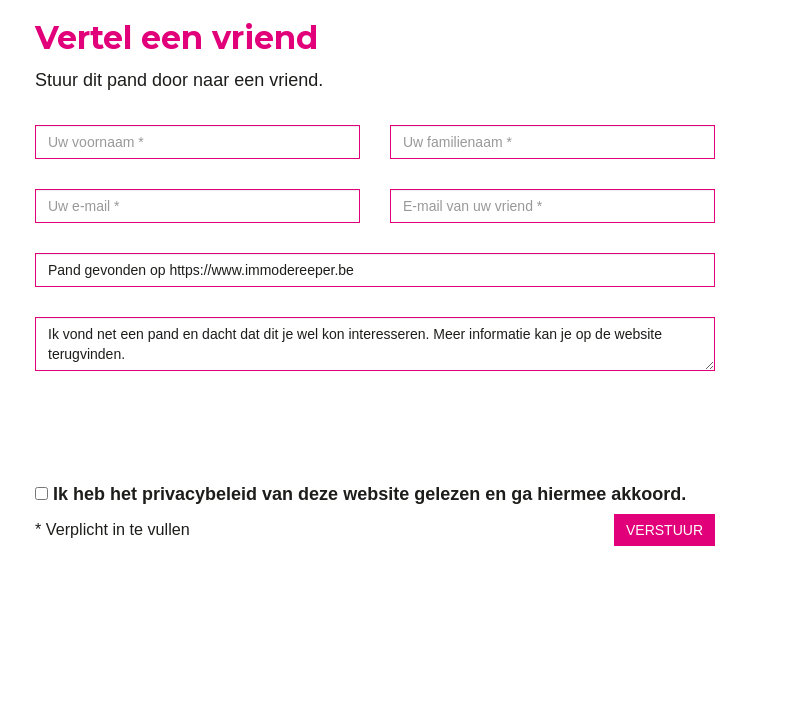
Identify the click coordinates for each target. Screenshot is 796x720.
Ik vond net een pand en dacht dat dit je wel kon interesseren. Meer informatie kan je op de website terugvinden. (375, 344)
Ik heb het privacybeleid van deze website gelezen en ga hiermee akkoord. (369, 494)
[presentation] (187, 440)
